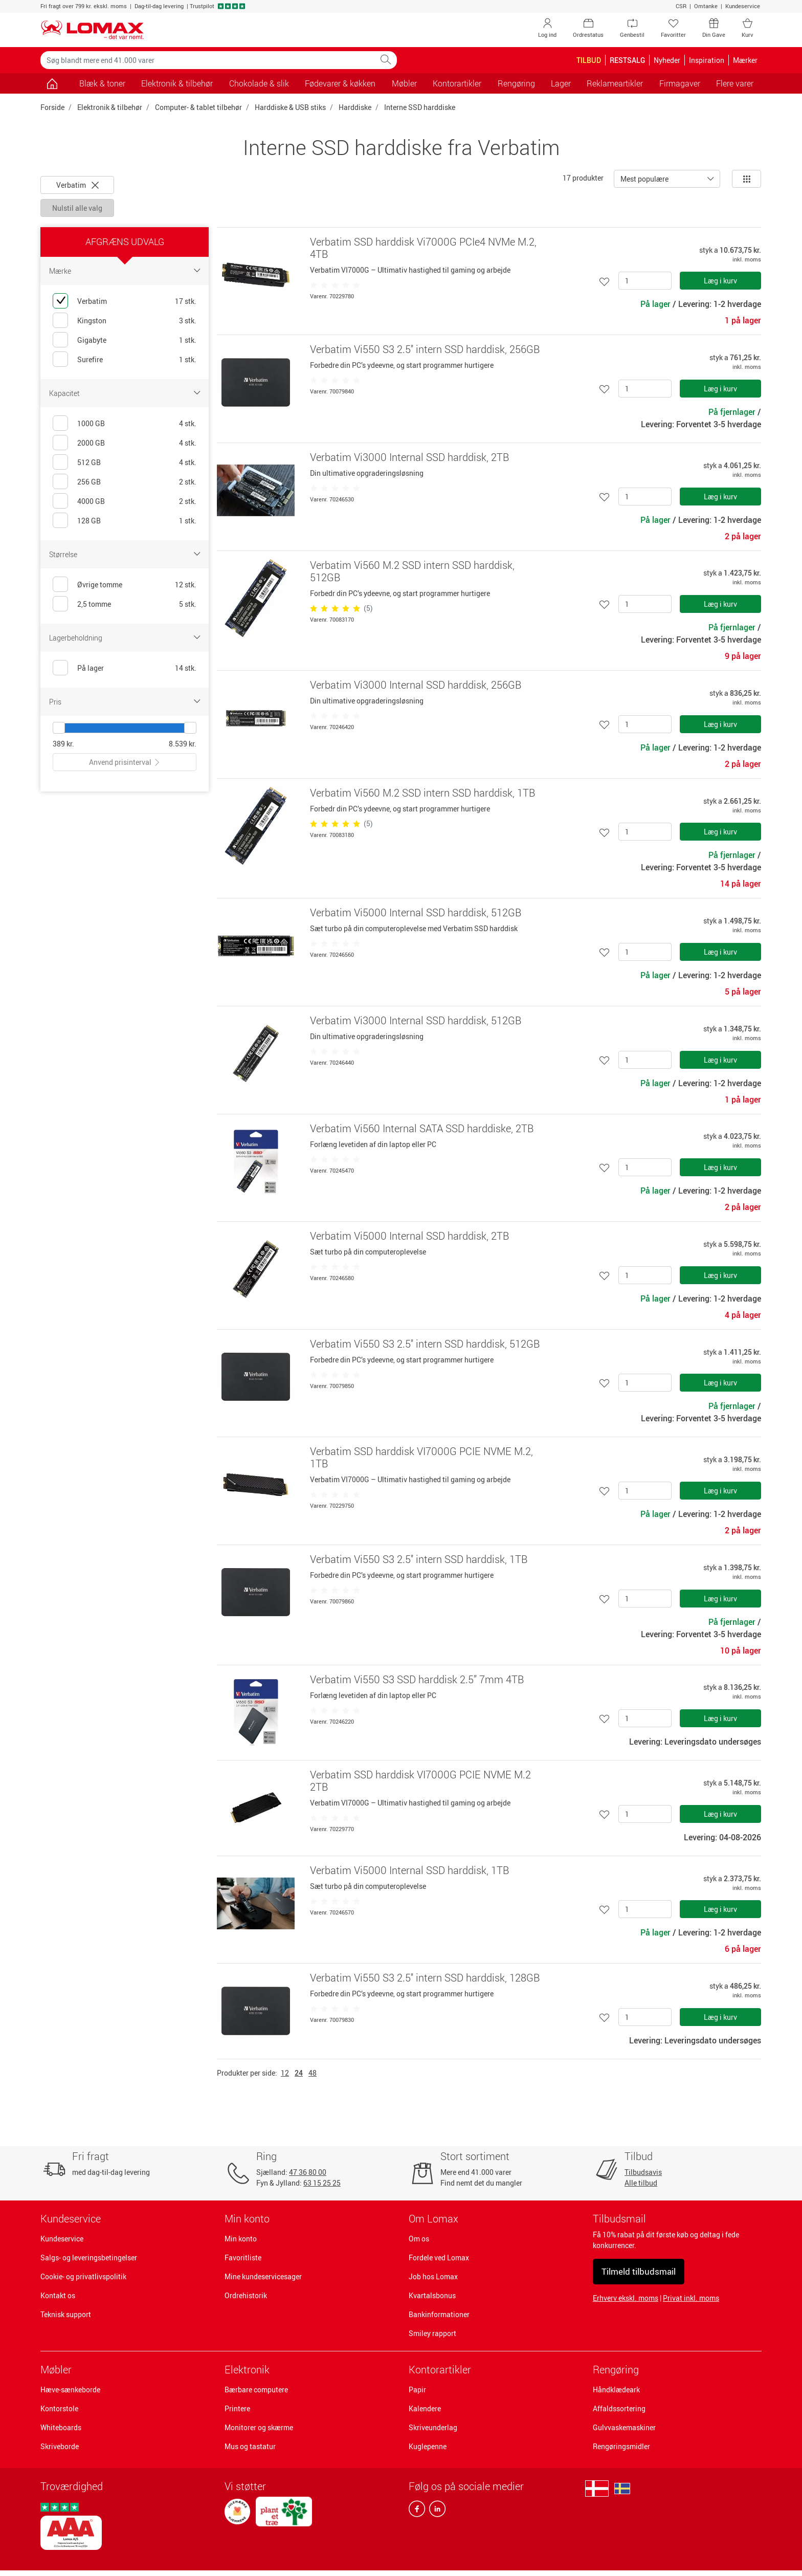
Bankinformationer (439, 2314)
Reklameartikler (615, 83)
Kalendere (425, 2408)
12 (285, 2073)
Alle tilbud (641, 2183)
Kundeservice (742, 6)
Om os (419, 2238)
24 (299, 2073)
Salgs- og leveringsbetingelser (88, 2257)
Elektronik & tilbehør (109, 107)
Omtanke (706, 6)
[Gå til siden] (51, 83)
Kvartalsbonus (432, 2295)
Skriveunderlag (433, 2427)
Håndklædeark (616, 2389)
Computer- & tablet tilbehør (198, 107)
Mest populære (644, 179)
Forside (52, 107)
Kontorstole (59, 2408)
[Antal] (645, 281)
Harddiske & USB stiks (290, 107)
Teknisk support (65, 2314)
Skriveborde (59, 2446)
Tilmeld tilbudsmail (639, 2271)
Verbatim (77, 185)
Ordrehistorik (246, 2295)
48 (312, 2073)
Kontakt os (57, 2295)
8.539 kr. (182, 743)
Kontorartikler (440, 2369)
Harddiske (355, 107)
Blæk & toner (102, 83)
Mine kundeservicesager (263, 2276)
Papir (417, 2389)
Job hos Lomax (433, 2276)
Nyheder (667, 60)
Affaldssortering (619, 2408)
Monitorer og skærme (259, 2427)
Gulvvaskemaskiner (624, 2427)
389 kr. (63, 743)
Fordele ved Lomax (439, 2257)
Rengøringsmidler (621, 2446)
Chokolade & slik (259, 83)
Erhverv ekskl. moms (625, 2298)
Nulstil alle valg (77, 208)
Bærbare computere (256, 2389)
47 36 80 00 (307, 2172)
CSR (681, 6)
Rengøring (616, 2369)
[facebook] (417, 2511)
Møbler (56, 2369)
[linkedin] (435, 2511)
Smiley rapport (432, 2333)
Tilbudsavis (643, 2172)
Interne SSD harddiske (419, 107)
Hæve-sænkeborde (70, 2389)
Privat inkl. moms (691, 2298)
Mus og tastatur (250, 2446)
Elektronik (247, 2369)
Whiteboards (60, 2427)
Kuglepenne (428, 2446)
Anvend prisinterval (125, 762)
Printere (237, 2408)
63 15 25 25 (322, 2183)
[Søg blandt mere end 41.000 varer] (207, 60)
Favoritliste (243, 2257)
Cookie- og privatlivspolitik (83, 2276)
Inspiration (706, 60)
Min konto (241, 2238)
